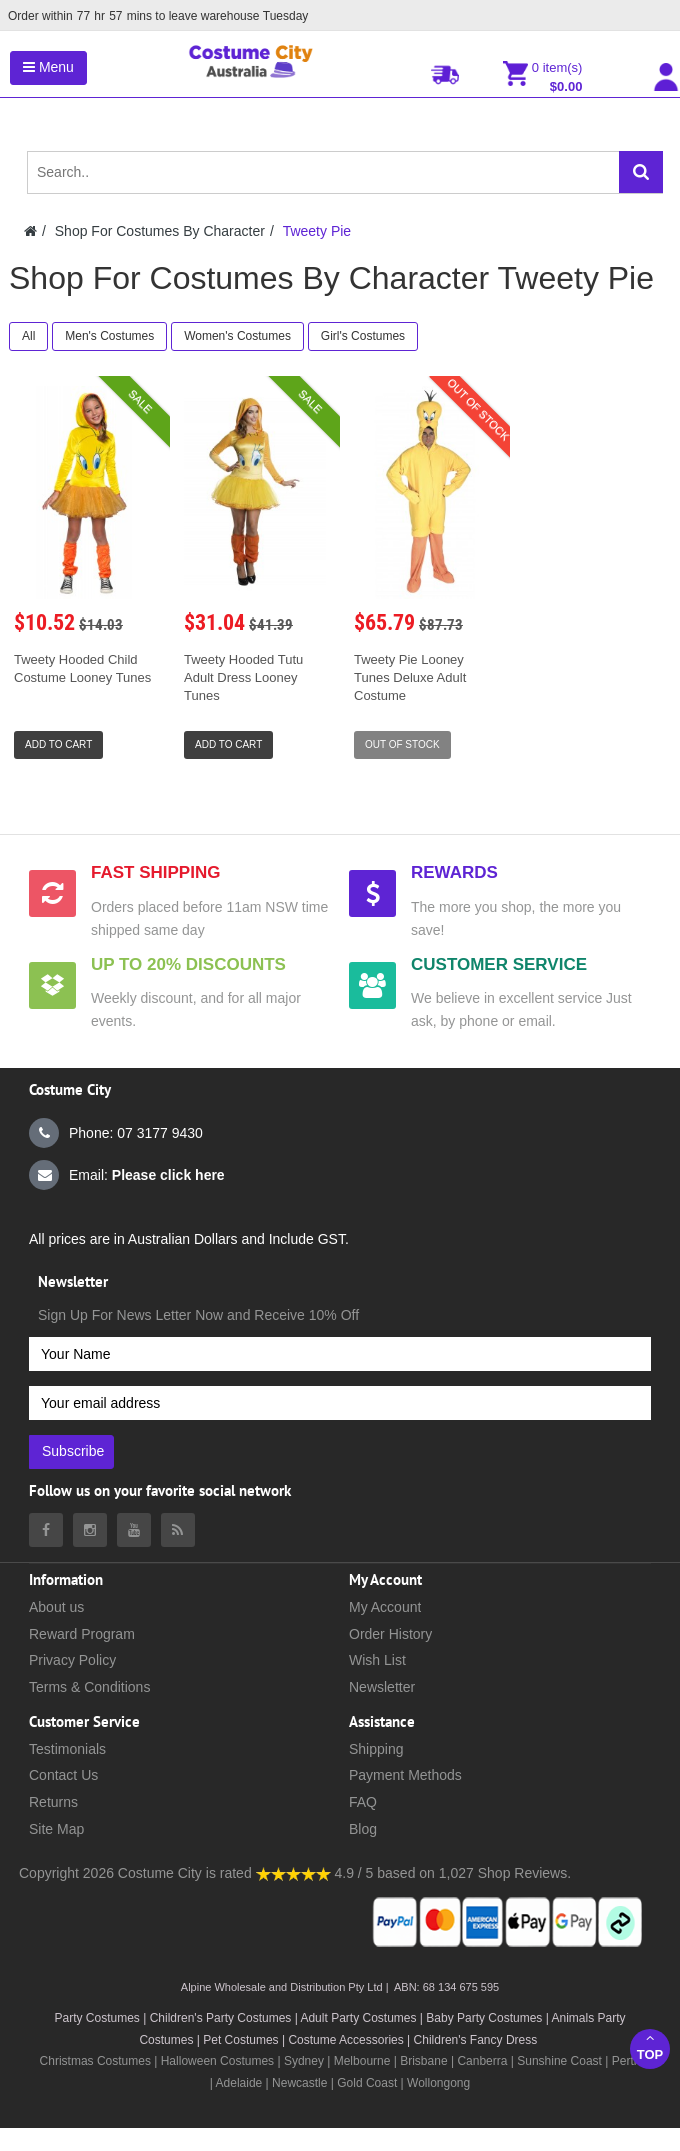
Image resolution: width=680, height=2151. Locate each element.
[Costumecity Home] (30, 231)
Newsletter (382, 1687)
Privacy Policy (72, 1660)
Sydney (304, 2061)
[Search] (641, 172)
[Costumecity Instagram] (90, 1530)
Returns (53, 1802)
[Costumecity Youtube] (134, 1530)
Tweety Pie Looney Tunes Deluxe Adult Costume (410, 677)
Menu (48, 67)
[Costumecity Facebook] (46, 1530)
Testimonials (67, 1749)
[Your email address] (340, 1403)
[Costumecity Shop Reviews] (293, 1873)
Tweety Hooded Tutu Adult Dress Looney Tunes (243, 677)
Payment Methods (405, 1775)
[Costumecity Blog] (178, 1530)
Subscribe (73, 1451)
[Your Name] (340, 1354)
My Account (385, 1607)
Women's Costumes (237, 336)
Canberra (482, 2061)
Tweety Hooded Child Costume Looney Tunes (82, 668)
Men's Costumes (109, 336)
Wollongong (438, 2083)
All (28, 336)
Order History (390, 1634)
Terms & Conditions (89, 1687)
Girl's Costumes (363, 336)
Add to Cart (58, 744)
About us (56, 1607)
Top (650, 2046)
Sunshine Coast (559, 2061)
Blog (363, 1829)
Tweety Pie (317, 231)
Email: (127, 1175)
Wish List (377, 1660)
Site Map (56, 1829)
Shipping (376, 1749)
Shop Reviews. (524, 1873)
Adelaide (239, 2083)
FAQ (363, 1802)
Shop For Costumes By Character (160, 231)
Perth (626, 2061)
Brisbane (423, 2061)
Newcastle (301, 2083)
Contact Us (63, 1775)
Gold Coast (367, 2083)
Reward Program (82, 1634)
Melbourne (362, 2061)
